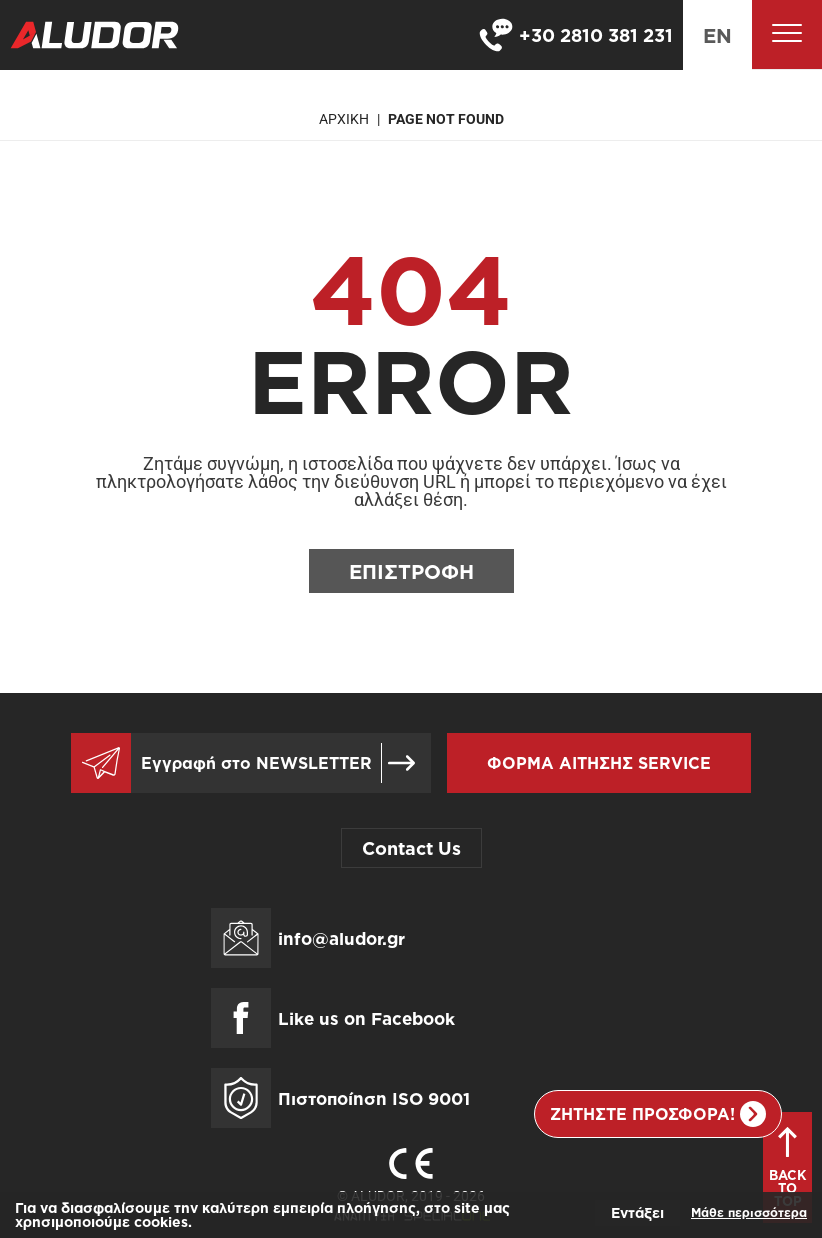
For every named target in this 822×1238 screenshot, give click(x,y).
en (717, 35)
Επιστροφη (411, 571)
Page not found (446, 119)
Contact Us (411, 848)
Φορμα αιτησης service (599, 763)
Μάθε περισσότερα (749, 1212)
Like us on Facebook (366, 1018)
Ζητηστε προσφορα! (658, 1114)
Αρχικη (344, 119)
